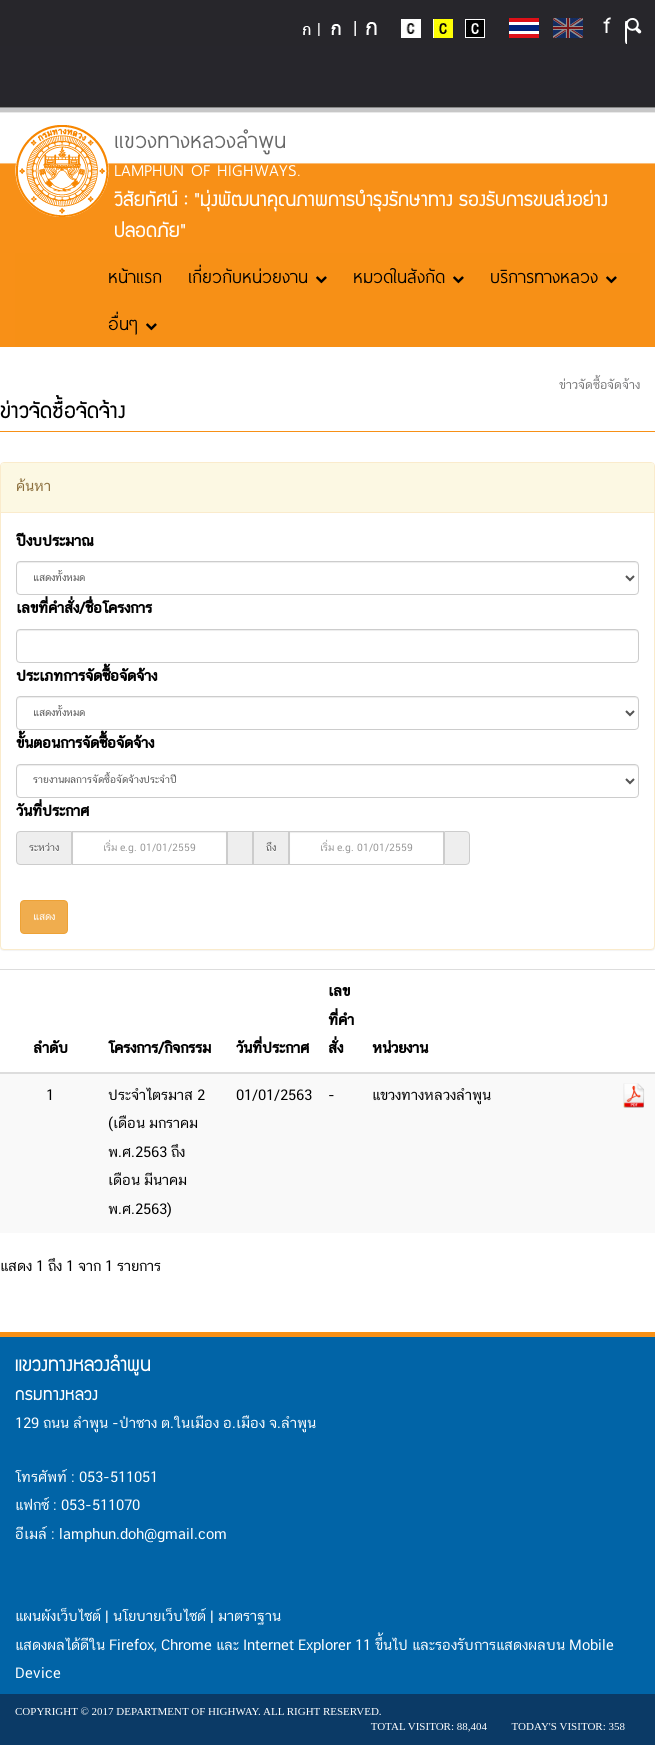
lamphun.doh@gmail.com (143, 1535)
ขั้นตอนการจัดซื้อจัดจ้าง (85, 744)
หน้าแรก (135, 276)
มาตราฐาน (249, 1617)
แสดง (44, 917)
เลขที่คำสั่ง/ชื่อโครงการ (84, 609)
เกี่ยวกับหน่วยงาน (257, 276)
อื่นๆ (132, 323)
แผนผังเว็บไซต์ (58, 1617)
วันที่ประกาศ (52, 812)
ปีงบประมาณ (54, 542)
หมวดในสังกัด (408, 276)
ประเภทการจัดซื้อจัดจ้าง (86, 677)
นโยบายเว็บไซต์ (159, 1617)
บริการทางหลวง (553, 276)
